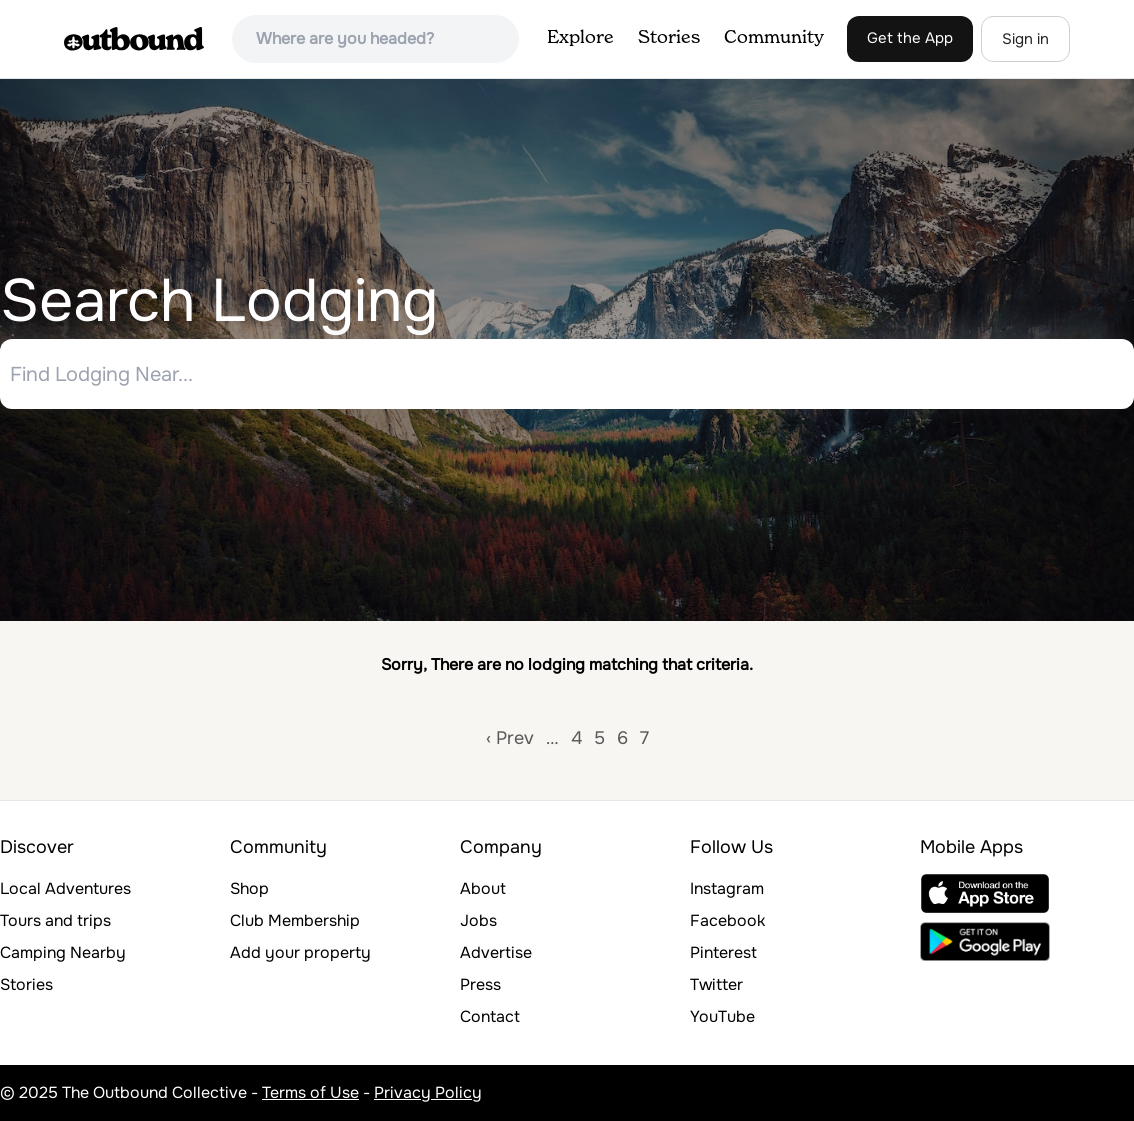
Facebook (727, 920)
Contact (490, 1016)
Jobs (478, 920)
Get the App (910, 38)
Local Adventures (65, 888)
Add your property (300, 952)
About (483, 888)
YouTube (722, 1016)
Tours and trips (55, 920)
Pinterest (723, 952)
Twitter (716, 984)
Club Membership (295, 920)
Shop (249, 888)
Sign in (1025, 39)
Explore (580, 38)
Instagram (727, 888)
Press (480, 984)
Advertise (496, 952)
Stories (669, 38)
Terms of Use (310, 1092)
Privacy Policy (428, 1092)
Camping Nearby (63, 952)
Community (774, 38)
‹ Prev (510, 738)
